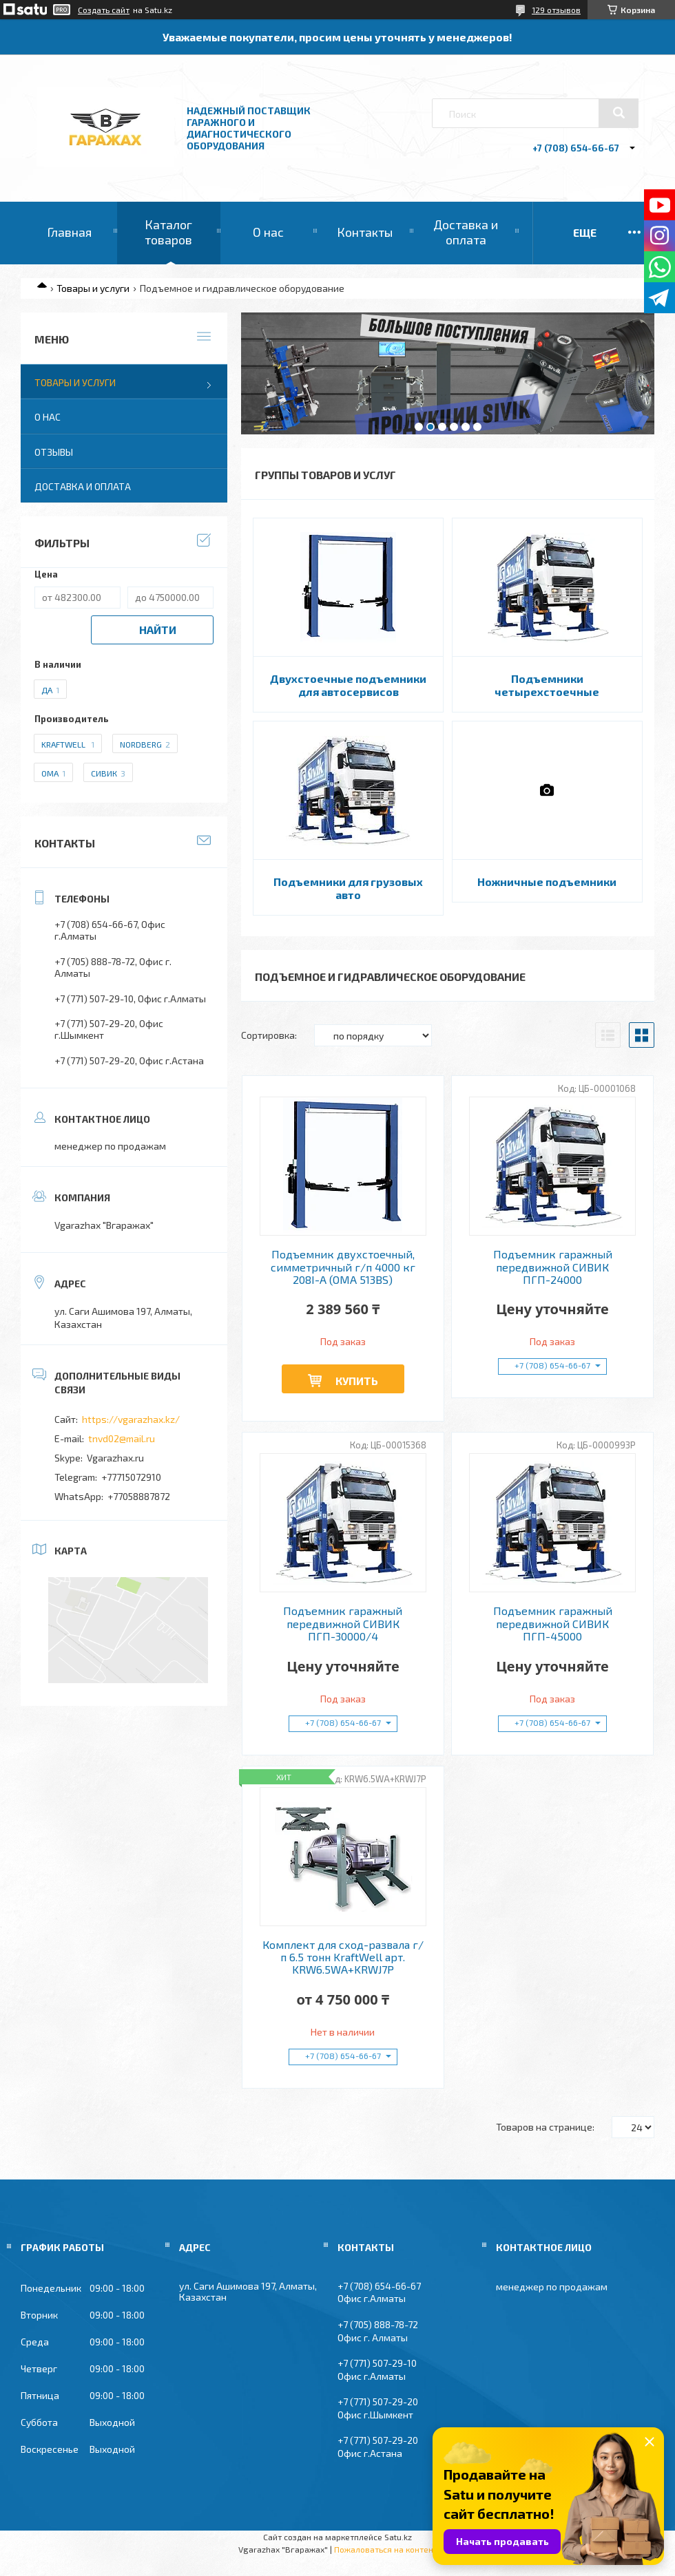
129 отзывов (556, 9)
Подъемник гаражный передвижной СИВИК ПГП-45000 (552, 1624)
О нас (268, 232)
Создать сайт (103, 9)
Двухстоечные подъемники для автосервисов (348, 685)
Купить (356, 1380)
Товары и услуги (92, 288)
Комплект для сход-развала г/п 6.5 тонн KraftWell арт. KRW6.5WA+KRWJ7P (343, 1957)
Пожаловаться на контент (385, 2549)
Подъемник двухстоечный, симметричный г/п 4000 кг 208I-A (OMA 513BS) (343, 1267)
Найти (157, 629)
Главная (69, 232)
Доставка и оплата (465, 232)
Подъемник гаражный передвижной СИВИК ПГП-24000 (552, 1267)
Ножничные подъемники (546, 881)
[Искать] (618, 112)
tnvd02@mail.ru (121, 1438)
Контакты (365, 232)
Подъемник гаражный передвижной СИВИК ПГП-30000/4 (342, 1624)
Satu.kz (398, 2537)
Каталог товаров (168, 232)
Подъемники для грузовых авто (348, 888)
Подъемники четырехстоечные (547, 685)
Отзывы (53, 452)
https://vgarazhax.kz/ (131, 1419)
